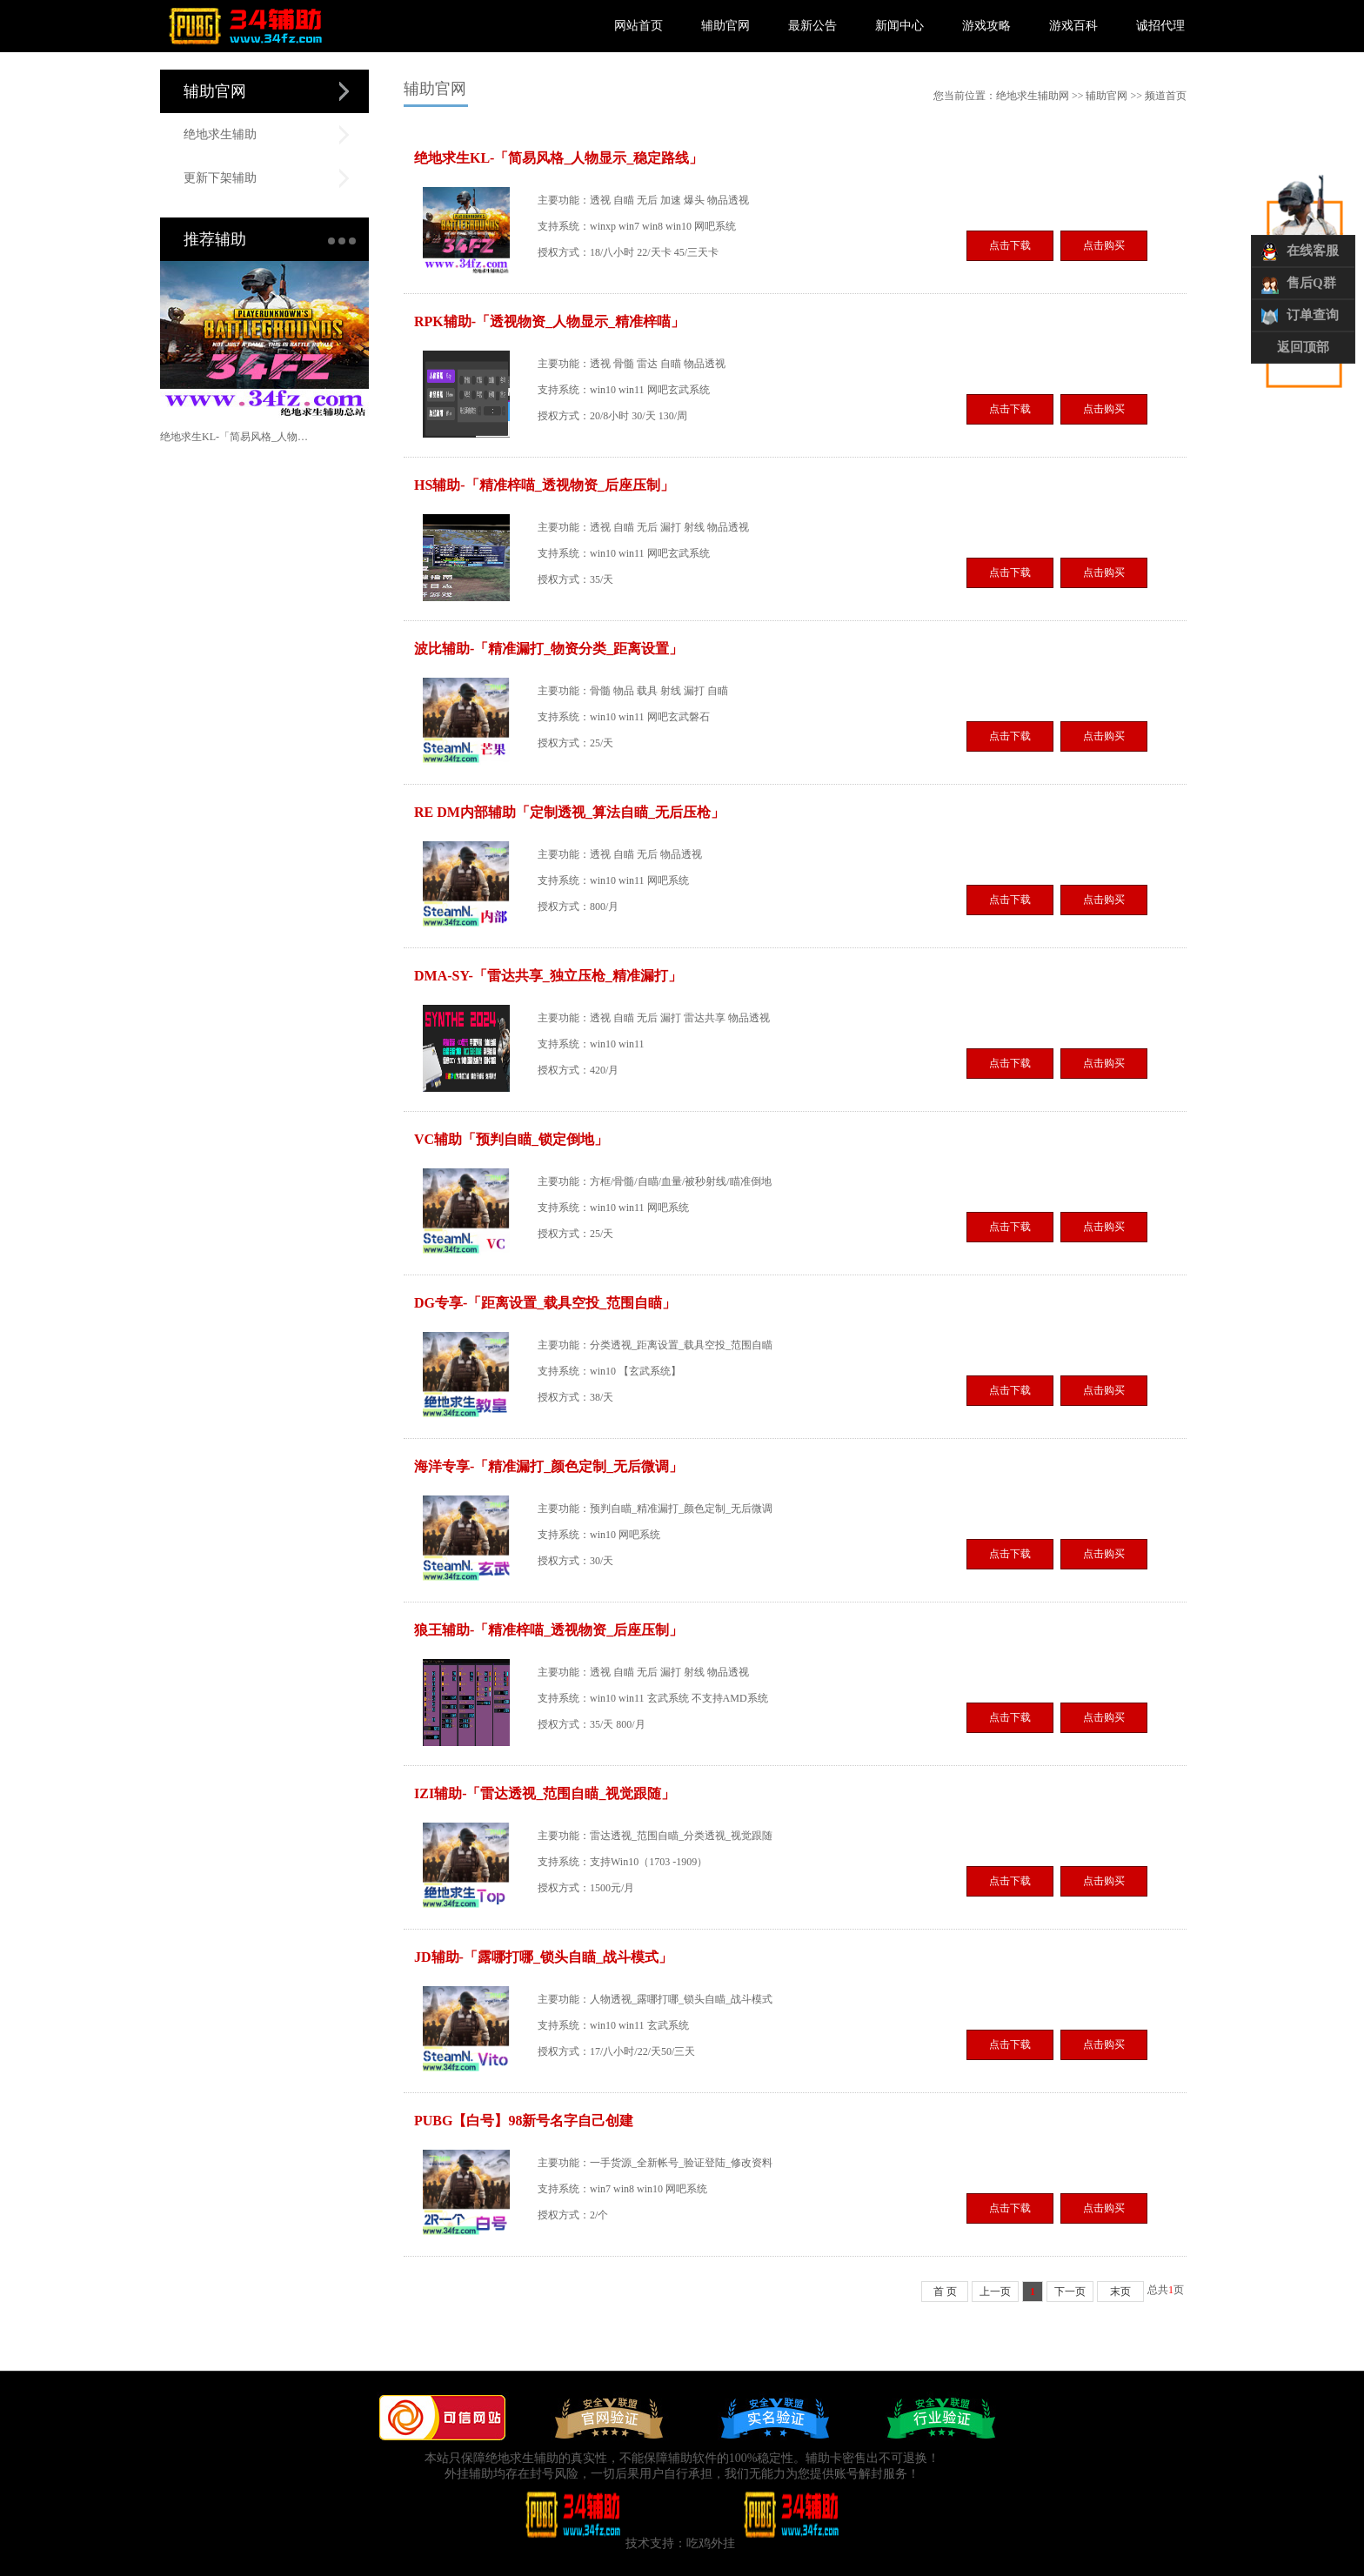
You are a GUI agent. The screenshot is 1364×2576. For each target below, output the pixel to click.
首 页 (945, 2291)
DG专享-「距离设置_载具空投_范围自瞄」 (545, 1302)
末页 (1120, 2291)
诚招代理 (1160, 25)
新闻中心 (899, 25)
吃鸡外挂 (710, 2543)
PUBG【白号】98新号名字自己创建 (523, 2120)
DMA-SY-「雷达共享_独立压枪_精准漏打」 (548, 975)
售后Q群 (1311, 283)
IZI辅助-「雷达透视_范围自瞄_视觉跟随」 (544, 1793)
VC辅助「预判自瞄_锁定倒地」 (511, 1139)
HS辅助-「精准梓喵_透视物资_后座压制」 (544, 485)
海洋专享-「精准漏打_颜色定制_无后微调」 (548, 1466)
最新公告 (812, 25)
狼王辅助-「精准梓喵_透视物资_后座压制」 (548, 1630)
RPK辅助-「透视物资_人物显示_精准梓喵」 (549, 321)
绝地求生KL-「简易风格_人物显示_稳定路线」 (235, 437)
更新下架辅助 (220, 177)
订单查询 (1313, 315)
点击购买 (1104, 245)
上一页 (995, 2291)
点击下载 (1010, 245)
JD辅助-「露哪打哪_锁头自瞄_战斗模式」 (543, 1957)
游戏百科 (1073, 25)
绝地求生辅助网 (1032, 96)
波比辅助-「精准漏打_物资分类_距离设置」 (548, 648)
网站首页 (638, 25)
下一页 (1070, 2291)
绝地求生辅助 (220, 134)
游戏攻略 (986, 25)
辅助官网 (725, 25)
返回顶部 (1303, 347)
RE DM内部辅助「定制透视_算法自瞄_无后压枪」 (569, 812)
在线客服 (1313, 251)
